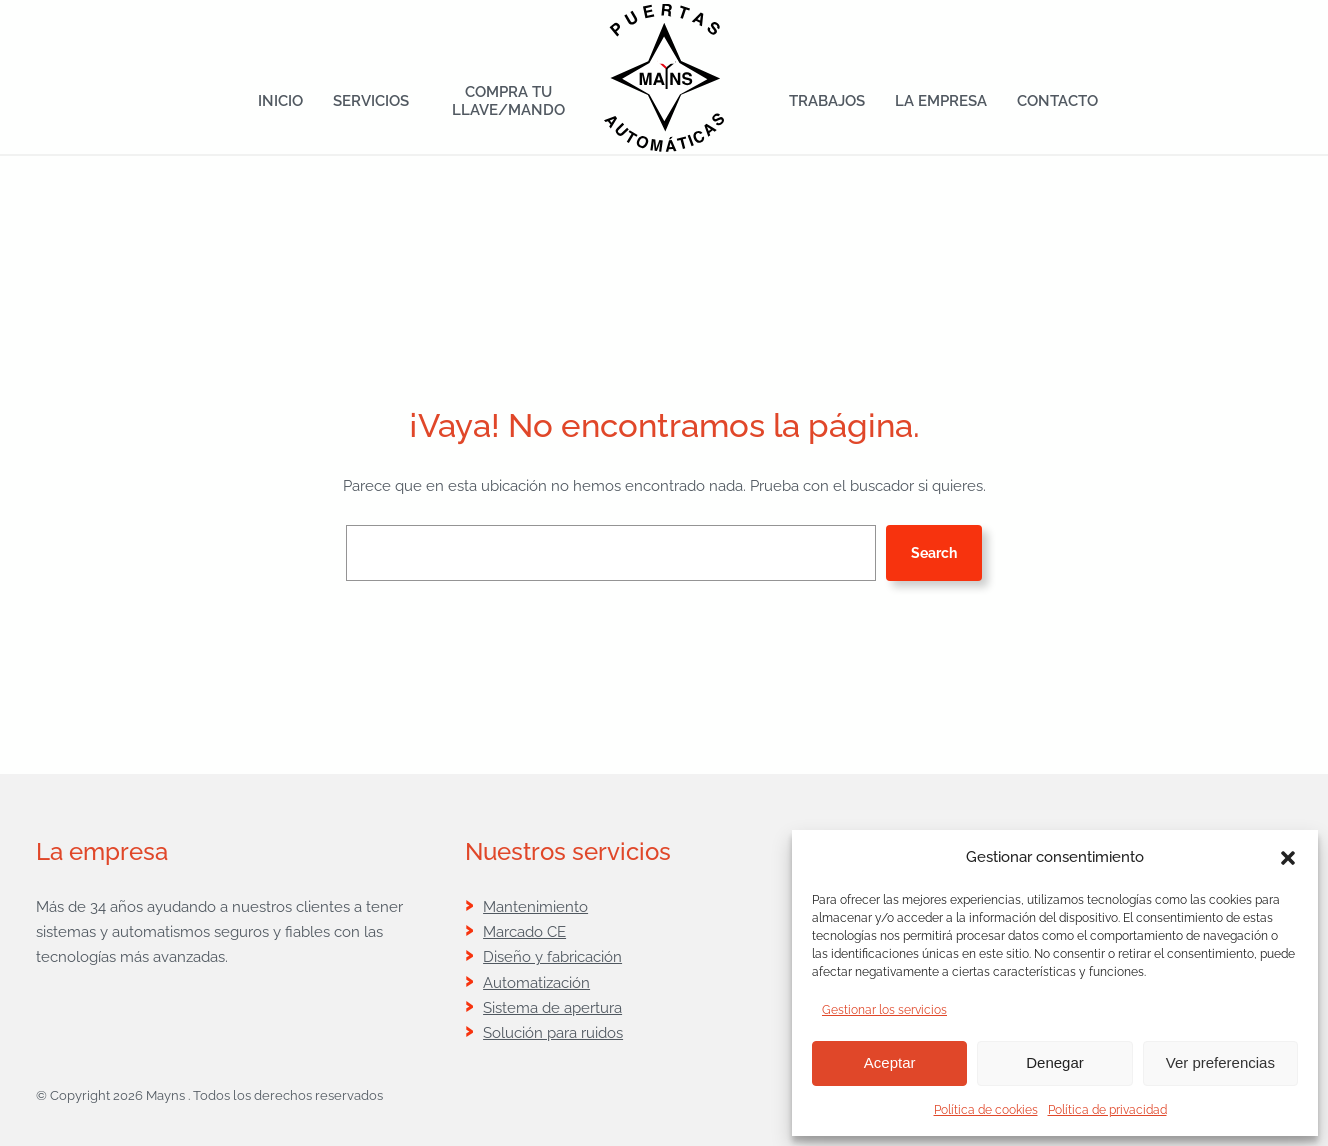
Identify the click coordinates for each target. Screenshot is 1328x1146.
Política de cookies (986, 1110)
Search (934, 552)
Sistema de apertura (552, 1007)
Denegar (1055, 1062)
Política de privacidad (1107, 1110)
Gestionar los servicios (884, 1010)
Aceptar (890, 1062)
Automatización (536, 982)
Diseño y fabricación (552, 956)
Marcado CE (524, 931)
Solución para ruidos (553, 1032)
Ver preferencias (1220, 1062)
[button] (1288, 858)
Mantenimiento (535, 906)
